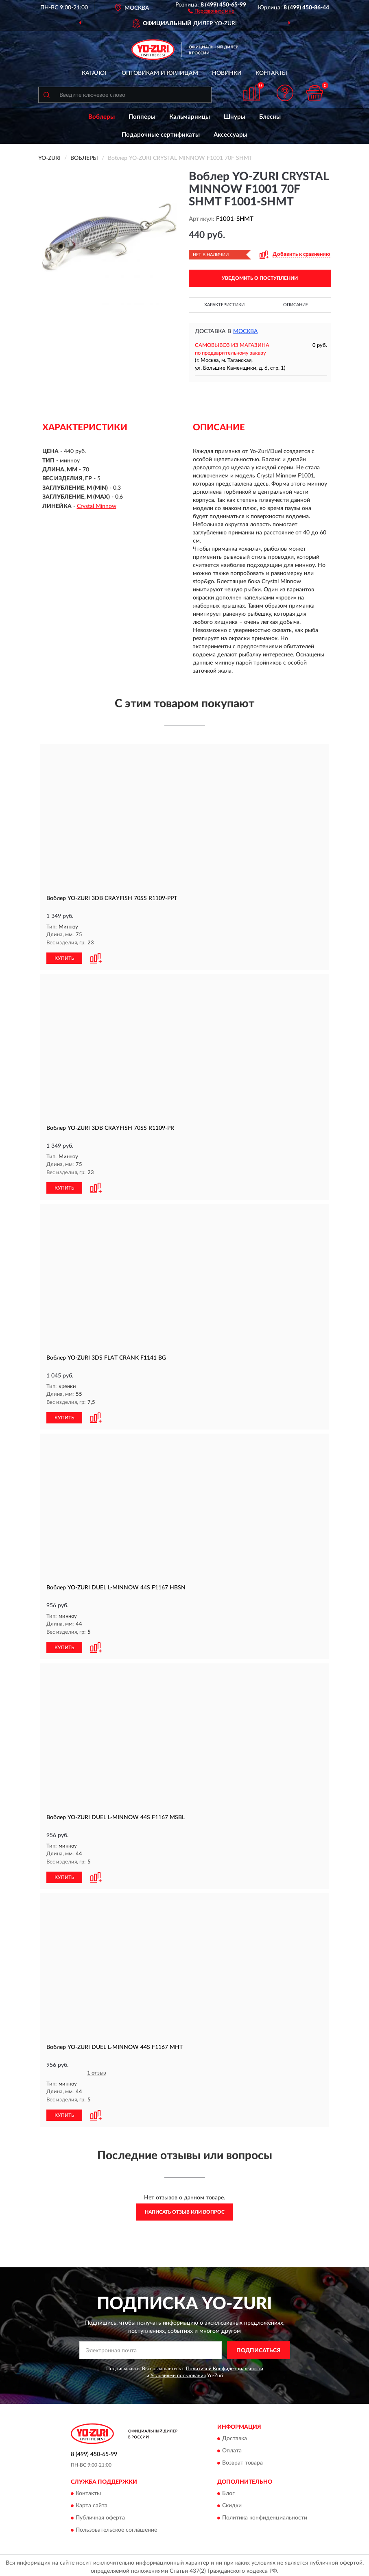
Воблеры (101, 117)
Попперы (142, 117)
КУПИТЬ (64, 957)
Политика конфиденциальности (264, 2515)
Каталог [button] (95, 73)
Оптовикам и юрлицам (160, 73)
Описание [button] (295, 305)
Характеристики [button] (224, 305)
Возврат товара (242, 2460)
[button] (211, 10)
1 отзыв (96, 2070)
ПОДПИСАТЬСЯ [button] (258, 2347)
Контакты (271, 73)
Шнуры (234, 117)
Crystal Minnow (96, 506)
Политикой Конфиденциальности (224, 2365)
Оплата (232, 2448)
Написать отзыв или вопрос (185, 2209)
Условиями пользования (178, 2372)
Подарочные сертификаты (161, 135)
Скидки (232, 2503)
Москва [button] (245, 331)
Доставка (234, 2436)
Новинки (227, 73)
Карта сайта (91, 2503)
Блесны (270, 117)
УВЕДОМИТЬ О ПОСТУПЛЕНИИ (260, 278)
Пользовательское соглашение (116, 2527)
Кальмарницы (189, 117)
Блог (228, 2490)
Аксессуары (230, 135)
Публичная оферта (100, 2515)
